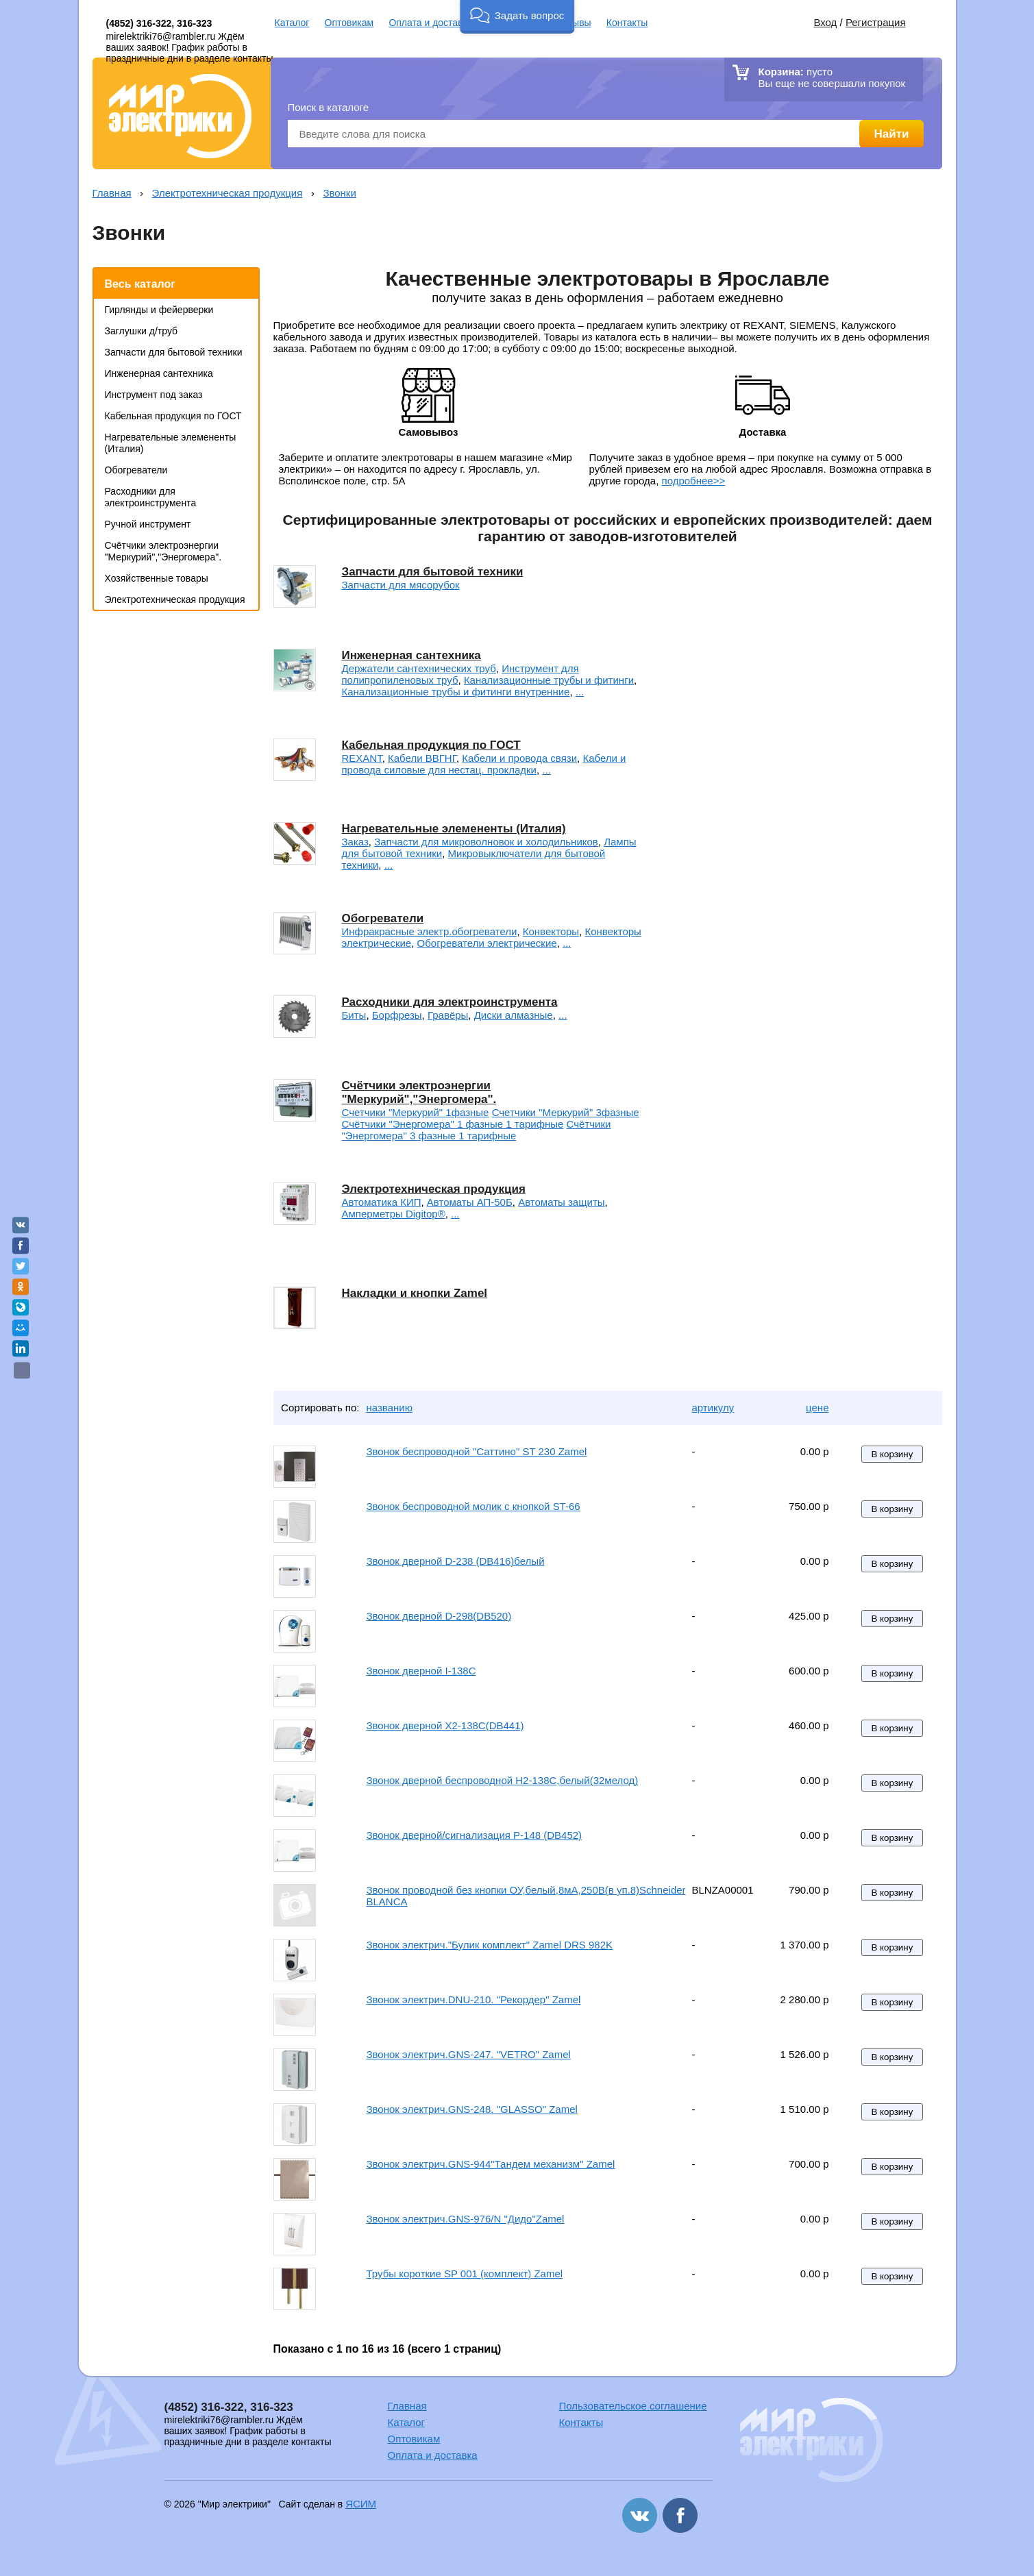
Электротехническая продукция (227, 193)
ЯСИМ (360, 2504)
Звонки (339, 193)
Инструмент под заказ (154, 394)
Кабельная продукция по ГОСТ (173, 415)
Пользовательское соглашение (633, 2406)
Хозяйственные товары (156, 578)
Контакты (627, 22)
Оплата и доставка (430, 22)
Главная (112, 193)
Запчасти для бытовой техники (174, 352)
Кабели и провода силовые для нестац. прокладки (484, 764)
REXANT (362, 758)
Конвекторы (551, 931)
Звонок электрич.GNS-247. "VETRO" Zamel (469, 2054)
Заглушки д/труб (141, 330)
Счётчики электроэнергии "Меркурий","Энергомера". (163, 551)
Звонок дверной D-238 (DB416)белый (456, 1561)
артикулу (713, 1407)
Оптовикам (349, 22)
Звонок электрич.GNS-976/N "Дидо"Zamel (466, 2219)
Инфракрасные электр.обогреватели (429, 931)
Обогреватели (136, 470)
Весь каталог (140, 284)
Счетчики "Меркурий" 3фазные (565, 1112)
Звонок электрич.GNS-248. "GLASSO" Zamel (472, 2109)
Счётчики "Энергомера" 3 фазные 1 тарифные (476, 1129)
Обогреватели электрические (487, 943)
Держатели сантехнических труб (419, 668)
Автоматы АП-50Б (470, 1202)
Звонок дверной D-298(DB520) (439, 1616)
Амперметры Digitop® (393, 1213)
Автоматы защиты (561, 1202)
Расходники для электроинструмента (151, 497)
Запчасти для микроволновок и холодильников (486, 841)
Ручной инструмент (148, 524)
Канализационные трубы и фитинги (549, 680)
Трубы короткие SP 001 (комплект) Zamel (465, 2273)
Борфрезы (397, 1015)
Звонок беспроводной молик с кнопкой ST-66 (473, 1506)
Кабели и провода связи (519, 758)
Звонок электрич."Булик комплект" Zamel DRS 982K (490, 1944)
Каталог (292, 22)
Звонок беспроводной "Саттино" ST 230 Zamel (477, 1451)
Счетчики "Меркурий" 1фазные (415, 1112)
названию (390, 1407)
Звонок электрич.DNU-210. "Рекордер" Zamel (474, 1999)
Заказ (355, 841)
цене (817, 1407)
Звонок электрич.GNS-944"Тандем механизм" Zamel (491, 2164)
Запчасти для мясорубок (401, 585)
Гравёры (448, 1015)
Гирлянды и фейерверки (159, 309)
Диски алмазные (513, 1015)
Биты (354, 1015)
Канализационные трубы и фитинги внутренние (456, 691)
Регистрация (876, 22)
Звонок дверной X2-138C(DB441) (445, 1725)
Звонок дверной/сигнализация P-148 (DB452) (474, 1835)
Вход (825, 22)
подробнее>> (694, 480)
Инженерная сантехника (159, 373)
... (580, 691)
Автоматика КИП (381, 1202)
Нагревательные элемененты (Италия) (454, 828)
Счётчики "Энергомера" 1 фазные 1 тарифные (453, 1124)
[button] (517, 17)
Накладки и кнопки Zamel (415, 1293)
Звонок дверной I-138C (421, 1670)
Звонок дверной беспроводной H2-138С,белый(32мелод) (503, 1780)
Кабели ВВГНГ (422, 758)
